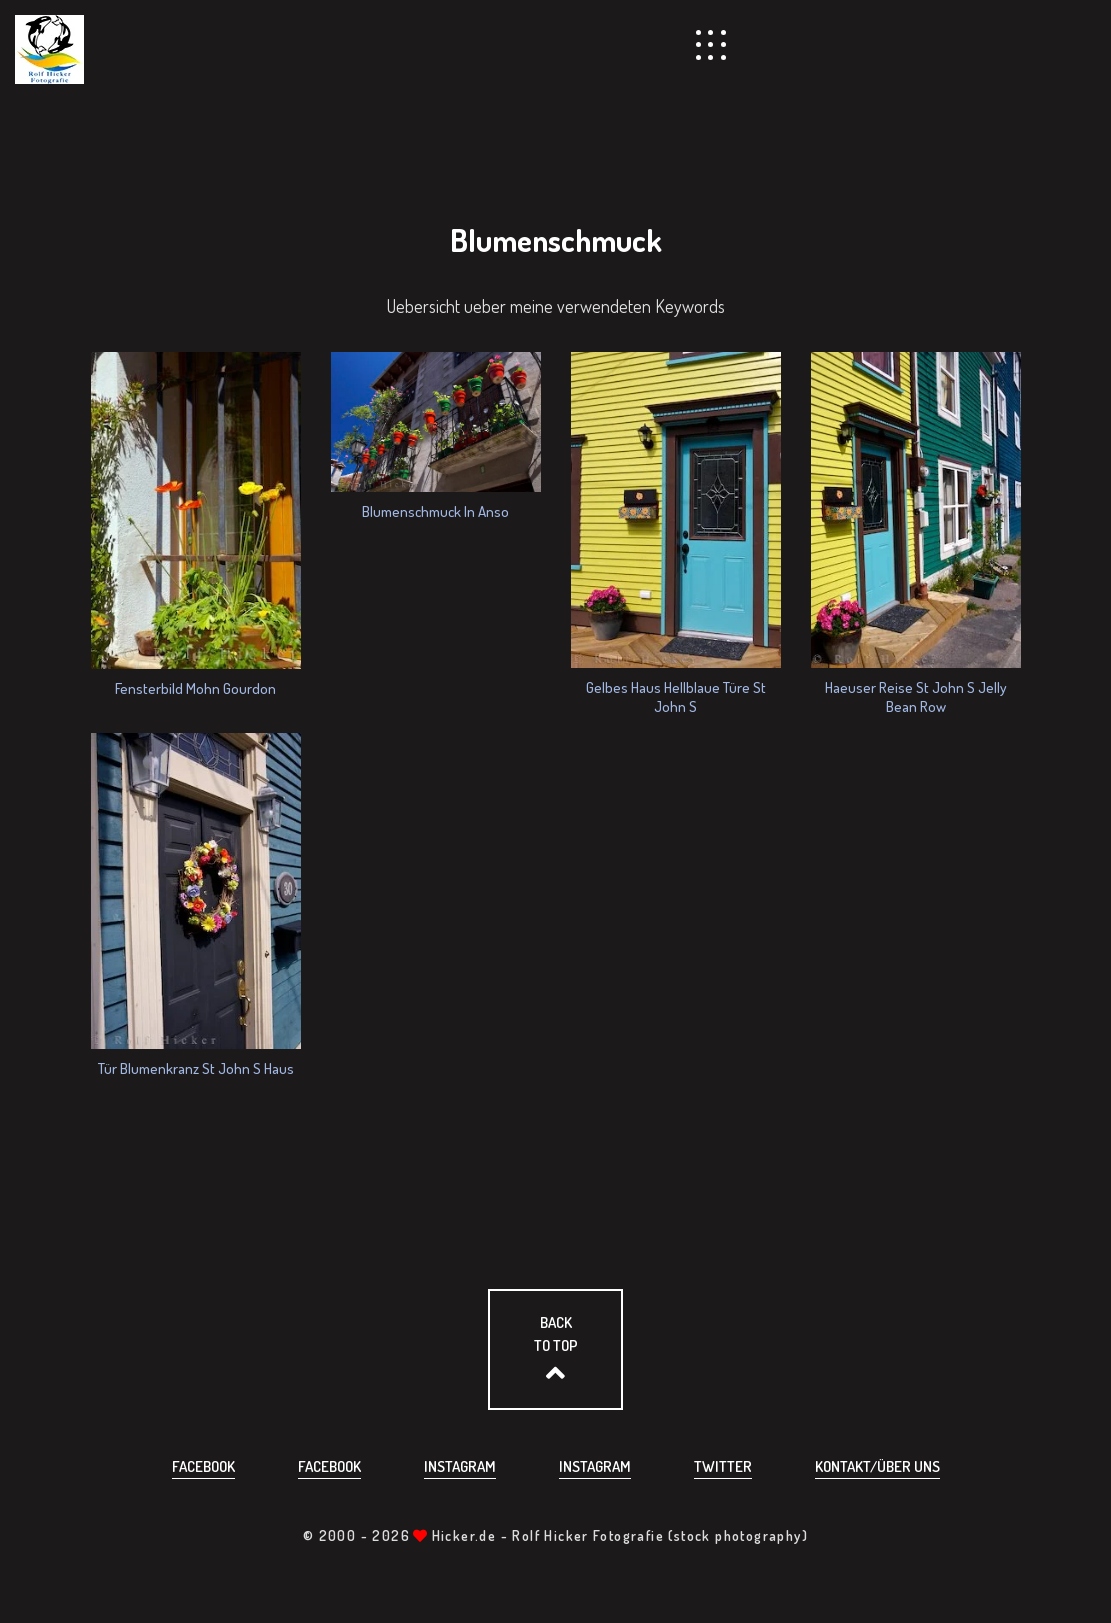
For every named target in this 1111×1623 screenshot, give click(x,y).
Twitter (723, 1466)
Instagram (460, 1466)
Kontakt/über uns (877, 1466)
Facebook (203, 1466)
